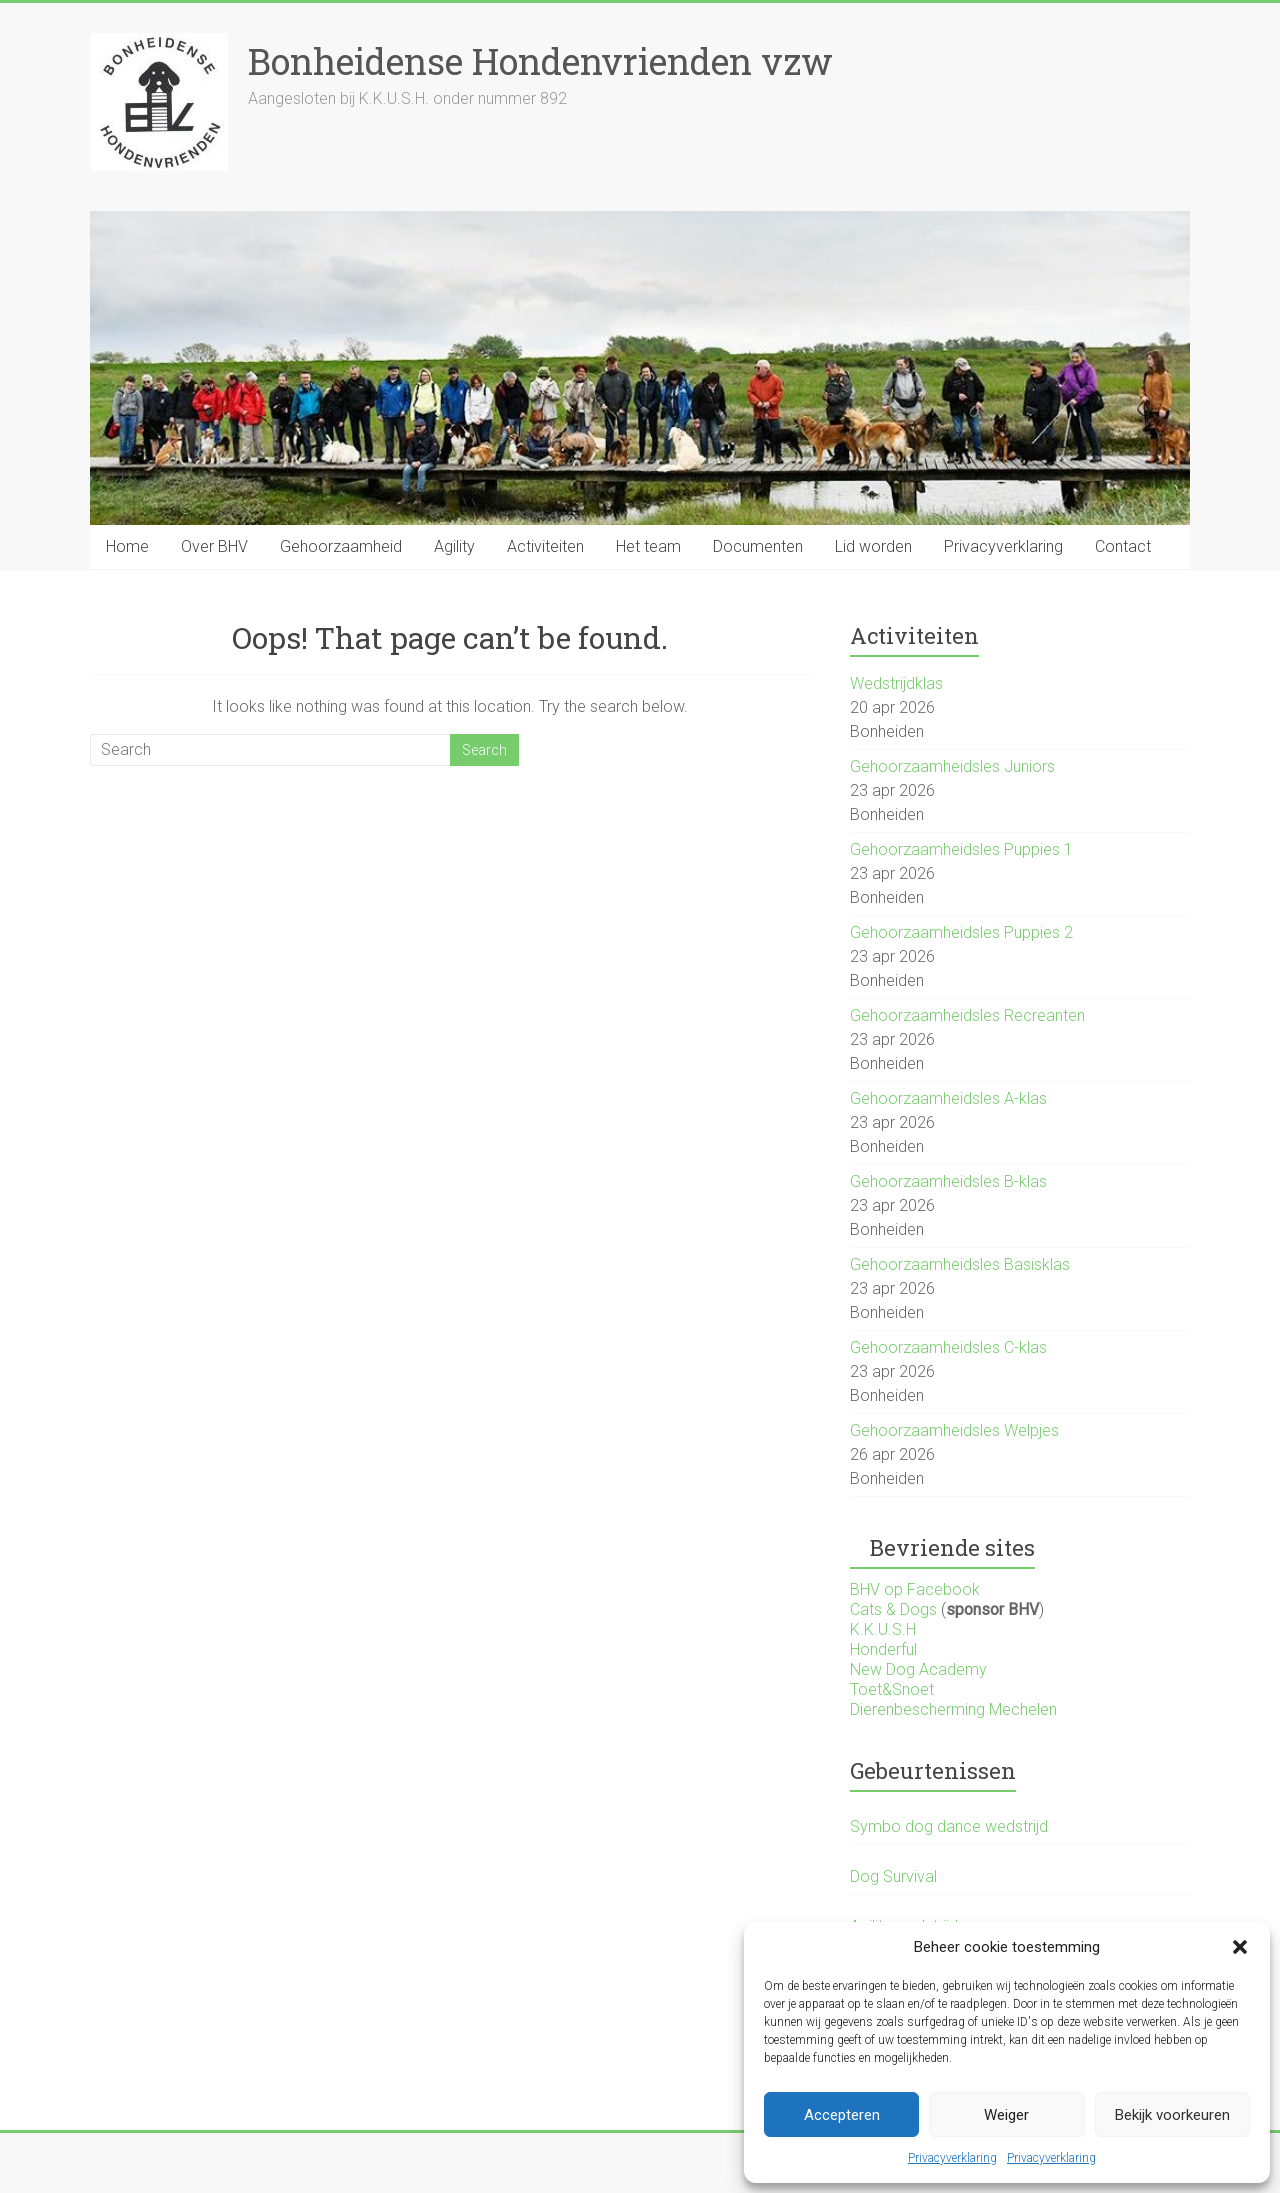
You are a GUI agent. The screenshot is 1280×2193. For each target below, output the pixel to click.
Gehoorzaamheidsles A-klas (948, 1098)
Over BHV (214, 546)
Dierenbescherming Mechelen (953, 1709)
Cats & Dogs (893, 1609)
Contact (1123, 546)
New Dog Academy (918, 1669)
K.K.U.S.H (883, 1629)
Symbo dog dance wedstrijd (949, 1826)
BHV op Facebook (915, 1589)
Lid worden (873, 546)
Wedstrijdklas (896, 683)
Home (127, 546)
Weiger (1006, 2115)
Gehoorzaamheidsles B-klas (948, 1181)
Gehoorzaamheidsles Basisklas (960, 1264)
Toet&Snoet (892, 1689)
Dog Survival (893, 1876)
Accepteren (842, 2115)
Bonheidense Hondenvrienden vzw (540, 61)
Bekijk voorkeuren (1172, 2115)
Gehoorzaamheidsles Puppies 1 (961, 849)
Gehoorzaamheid (341, 546)
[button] (1240, 1947)
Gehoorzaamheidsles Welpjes (954, 1430)
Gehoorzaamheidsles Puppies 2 (961, 932)
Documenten (758, 546)
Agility (454, 546)
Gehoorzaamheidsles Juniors (952, 766)
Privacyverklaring (952, 2158)
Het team (648, 546)
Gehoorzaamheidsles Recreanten (967, 1015)
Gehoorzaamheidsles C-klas (948, 1347)
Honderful (883, 1649)
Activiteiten (545, 546)
